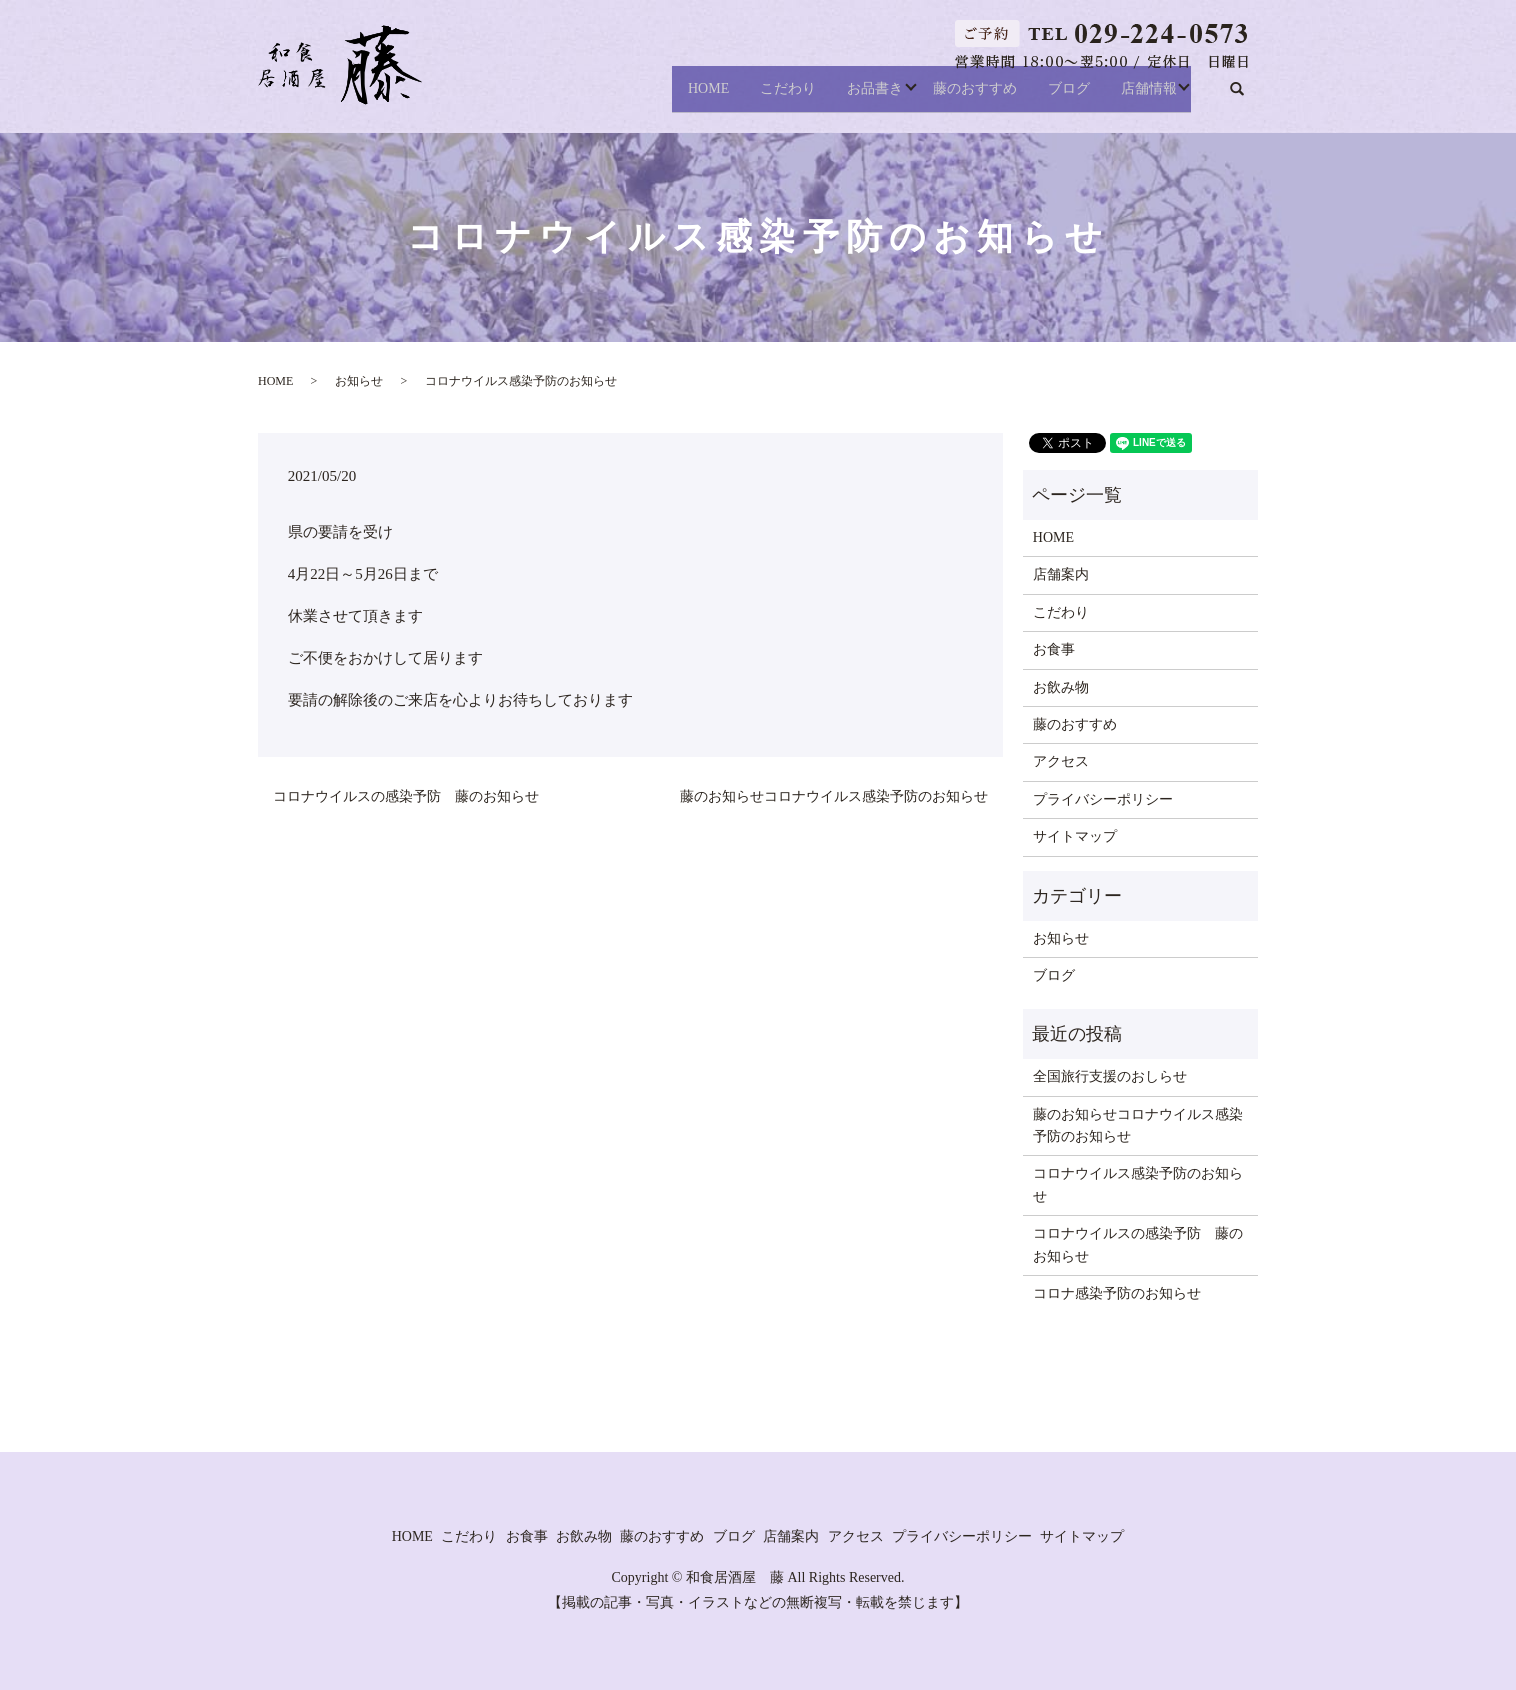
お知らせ (359, 381)
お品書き (848, 96)
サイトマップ (1075, 836)
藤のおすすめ (953, 96)
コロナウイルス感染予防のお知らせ (1138, 1184)
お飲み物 (1061, 687)
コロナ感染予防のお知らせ (1117, 1293)
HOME (659, 96)
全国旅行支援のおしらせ (1110, 1076)
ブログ (1058, 96)
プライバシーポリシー (1103, 799)
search (1247, 97)
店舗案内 (1061, 574)
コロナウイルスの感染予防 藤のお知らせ (406, 796)
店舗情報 (1149, 96)
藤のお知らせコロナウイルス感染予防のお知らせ (834, 796)
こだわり (750, 96)
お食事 (1054, 649)
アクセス (1061, 761)
